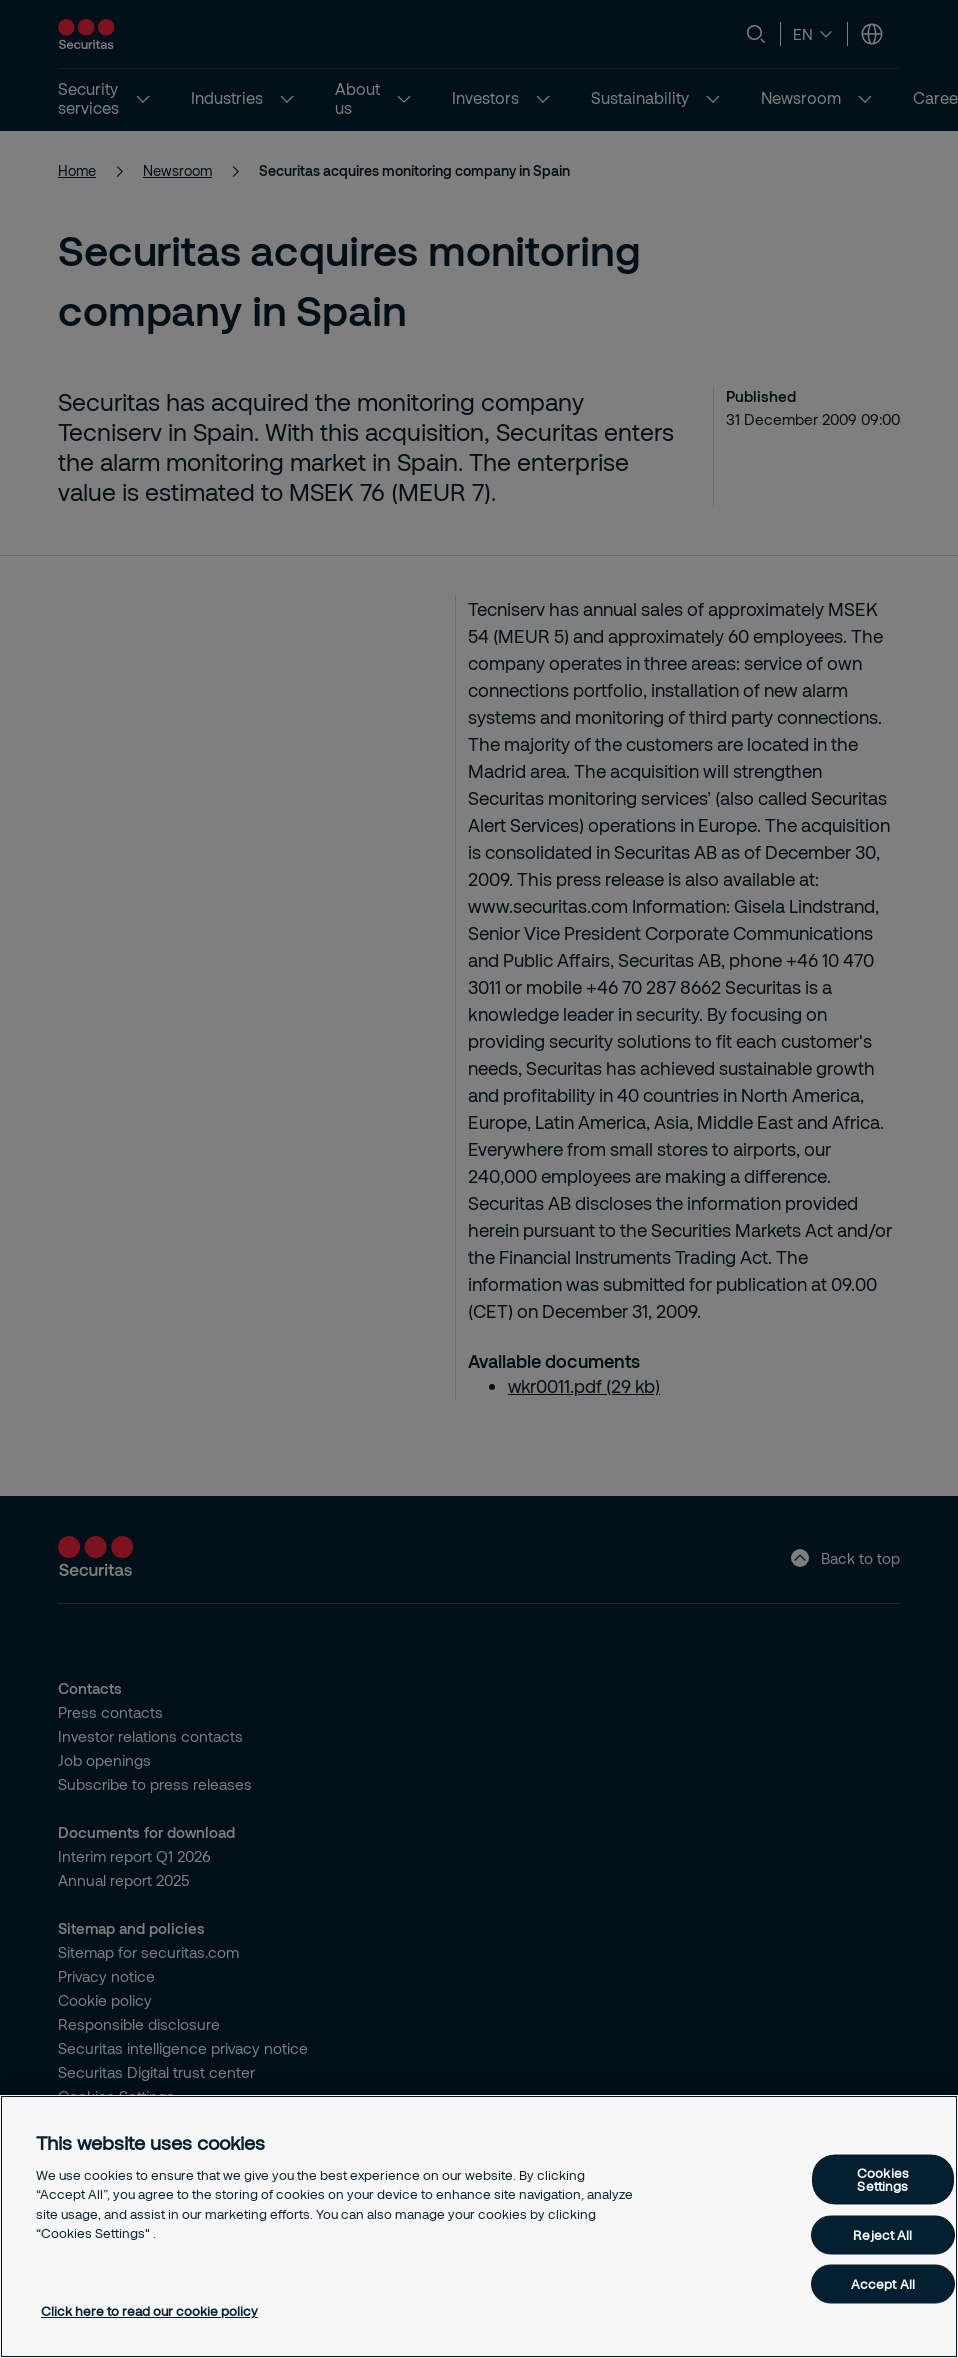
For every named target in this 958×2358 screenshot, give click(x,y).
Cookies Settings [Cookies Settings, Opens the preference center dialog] (883, 2179)
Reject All (882, 2235)
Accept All (883, 2284)
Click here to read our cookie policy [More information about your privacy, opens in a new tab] (149, 2311)
